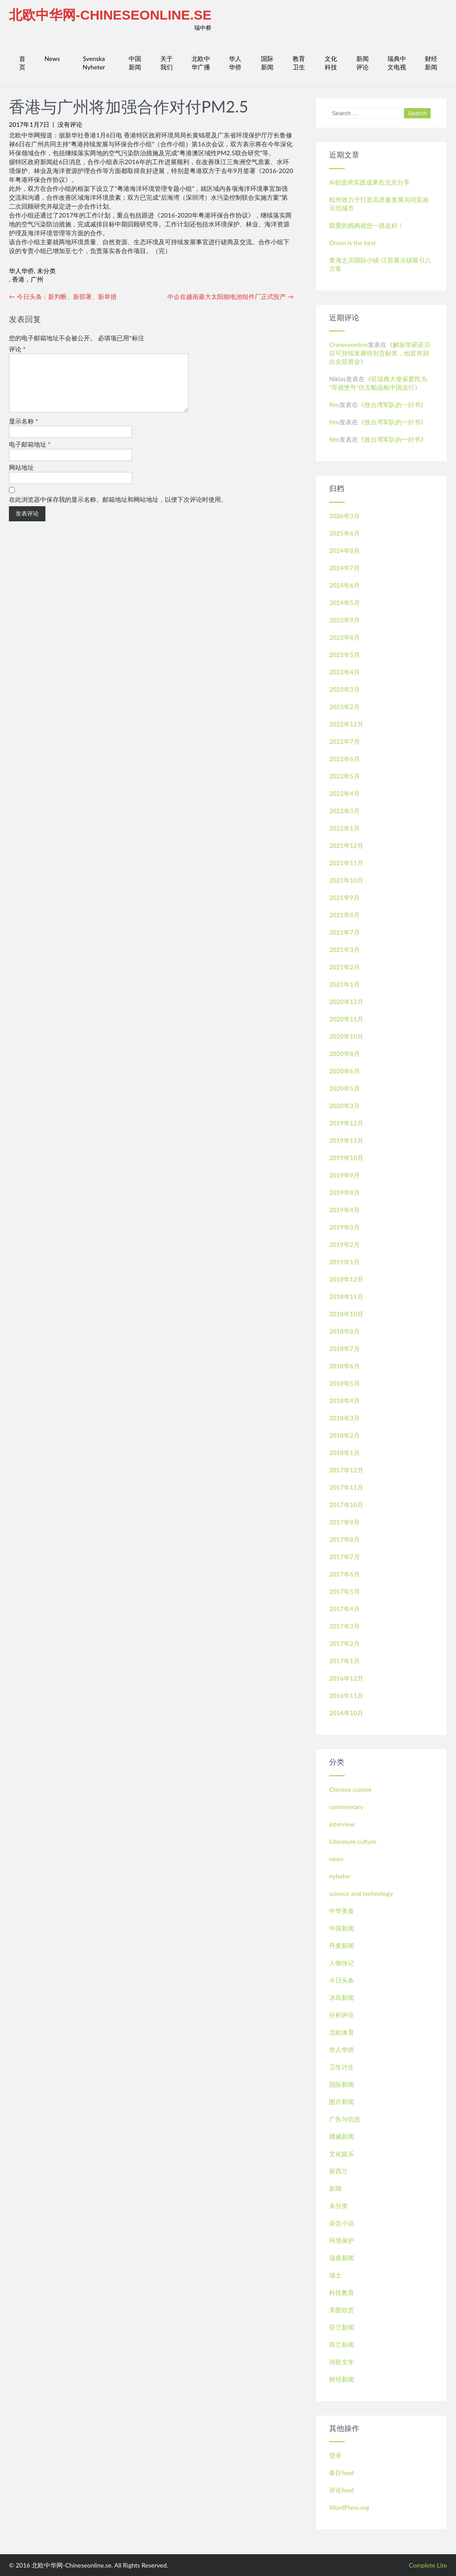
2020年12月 (346, 1001)
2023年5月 (344, 654)
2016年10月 (346, 1713)
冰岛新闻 (341, 1997)
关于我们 (166, 63)
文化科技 (331, 63)
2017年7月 (344, 1556)
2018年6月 (344, 1366)
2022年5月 (344, 776)
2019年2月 (344, 1244)
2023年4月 (344, 672)
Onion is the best (352, 242)
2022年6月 (344, 758)
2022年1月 (344, 828)
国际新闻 (267, 63)
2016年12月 (346, 1678)
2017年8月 (344, 1539)
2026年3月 (344, 516)
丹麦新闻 (341, 1945)
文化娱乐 (341, 2153)
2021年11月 (346, 863)
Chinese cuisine (350, 1789)
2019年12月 (346, 1123)
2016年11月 (346, 1695)
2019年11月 (346, 1140)
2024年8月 (344, 550)
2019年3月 (344, 1227)
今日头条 (341, 1980)
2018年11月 (346, 1296)
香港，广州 (27, 279)
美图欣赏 (341, 2310)
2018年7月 (344, 1348)
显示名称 (23, 431)
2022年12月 (346, 724)
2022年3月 (344, 810)
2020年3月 (344, 1105)
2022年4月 (344, 793)
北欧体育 (341, 2032)
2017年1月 (344, 1661)
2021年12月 (346, 845)
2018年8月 (344, 1331)
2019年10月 (346, 1157)
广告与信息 (344, 2119)
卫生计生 (341, 2067)
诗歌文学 (341, 2362)
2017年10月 (346, 1504)
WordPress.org (349, 2507)
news (336, 1858)
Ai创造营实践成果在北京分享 (369, 182)
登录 (335, 2455)
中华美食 (341, 1911)
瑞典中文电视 (396, 63)
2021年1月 (344, 984)
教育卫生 (299, 63)
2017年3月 (344, 1626)
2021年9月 (344, 897)
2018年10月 (346, 1314)
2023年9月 (344, 620)
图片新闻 (341, 2101)
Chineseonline (348, 344)
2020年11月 (346, 1019)
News (52, 58)
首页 (22, 63)
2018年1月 (344, 1452)
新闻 (335, 2188)
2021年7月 (344, 932)
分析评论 (341, 2015)
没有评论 (69, 124)
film (334, 404)
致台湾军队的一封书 (392, 404)
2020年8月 (344, 1053)
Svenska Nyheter (94, 63)
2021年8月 (344, 915)
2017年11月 (346, 1487)
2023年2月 (344, 706)
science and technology (361, 1893)
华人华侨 (235, 63)
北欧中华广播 (200, 63)
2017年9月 (344, 1522)
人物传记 (341, 1963)
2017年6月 (344, 1574)
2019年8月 (344, 1192)
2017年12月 (346, 1470)
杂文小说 (341, 2223)
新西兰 (338, 2171)
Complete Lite (428, 2565)
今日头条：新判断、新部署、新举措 (63, 296)
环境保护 (341, 2240)
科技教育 (341, 2292)
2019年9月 (344, 1175)
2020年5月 (344, 1088)
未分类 (46, 270)
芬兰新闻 (341, 2327)
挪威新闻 (341, 2136)
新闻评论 (362, 63)
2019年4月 (344, 1209)
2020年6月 (344, 1071)
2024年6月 (344, 585)
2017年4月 (344, 1609)
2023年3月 (344, 689)
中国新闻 (135, 63)
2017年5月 (344, 1591)
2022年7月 (344, 741)
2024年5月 (344, 602)
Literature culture (352, 1841)
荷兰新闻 (341, 2344)
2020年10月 (346, 1036)
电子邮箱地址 (30, 455)
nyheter (339, 1876)
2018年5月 (344, 1383)
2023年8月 (344, 637)
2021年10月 (346, 880)
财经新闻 (431, 63)
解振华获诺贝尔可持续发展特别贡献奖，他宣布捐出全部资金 (379, 353)
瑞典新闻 (341, 2258)
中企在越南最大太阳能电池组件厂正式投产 (230, 296)
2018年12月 (346, 1279)
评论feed (341, 2490)
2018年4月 (344, 1400)
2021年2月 (344, 967)
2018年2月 (344, 1435)
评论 (17, 349)
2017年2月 (344, 1643)
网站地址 (21, 478)
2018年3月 (344, 1418)
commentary (346, 1806)
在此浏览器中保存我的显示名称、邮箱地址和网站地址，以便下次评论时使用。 (118, 510)
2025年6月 (344, 533)
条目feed (341, 2472)
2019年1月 (344, 1262)
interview (341, 1824)
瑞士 (335, 2275)
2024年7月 (344, 568)
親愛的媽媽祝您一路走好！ (366, 225)
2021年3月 (344, 949)
